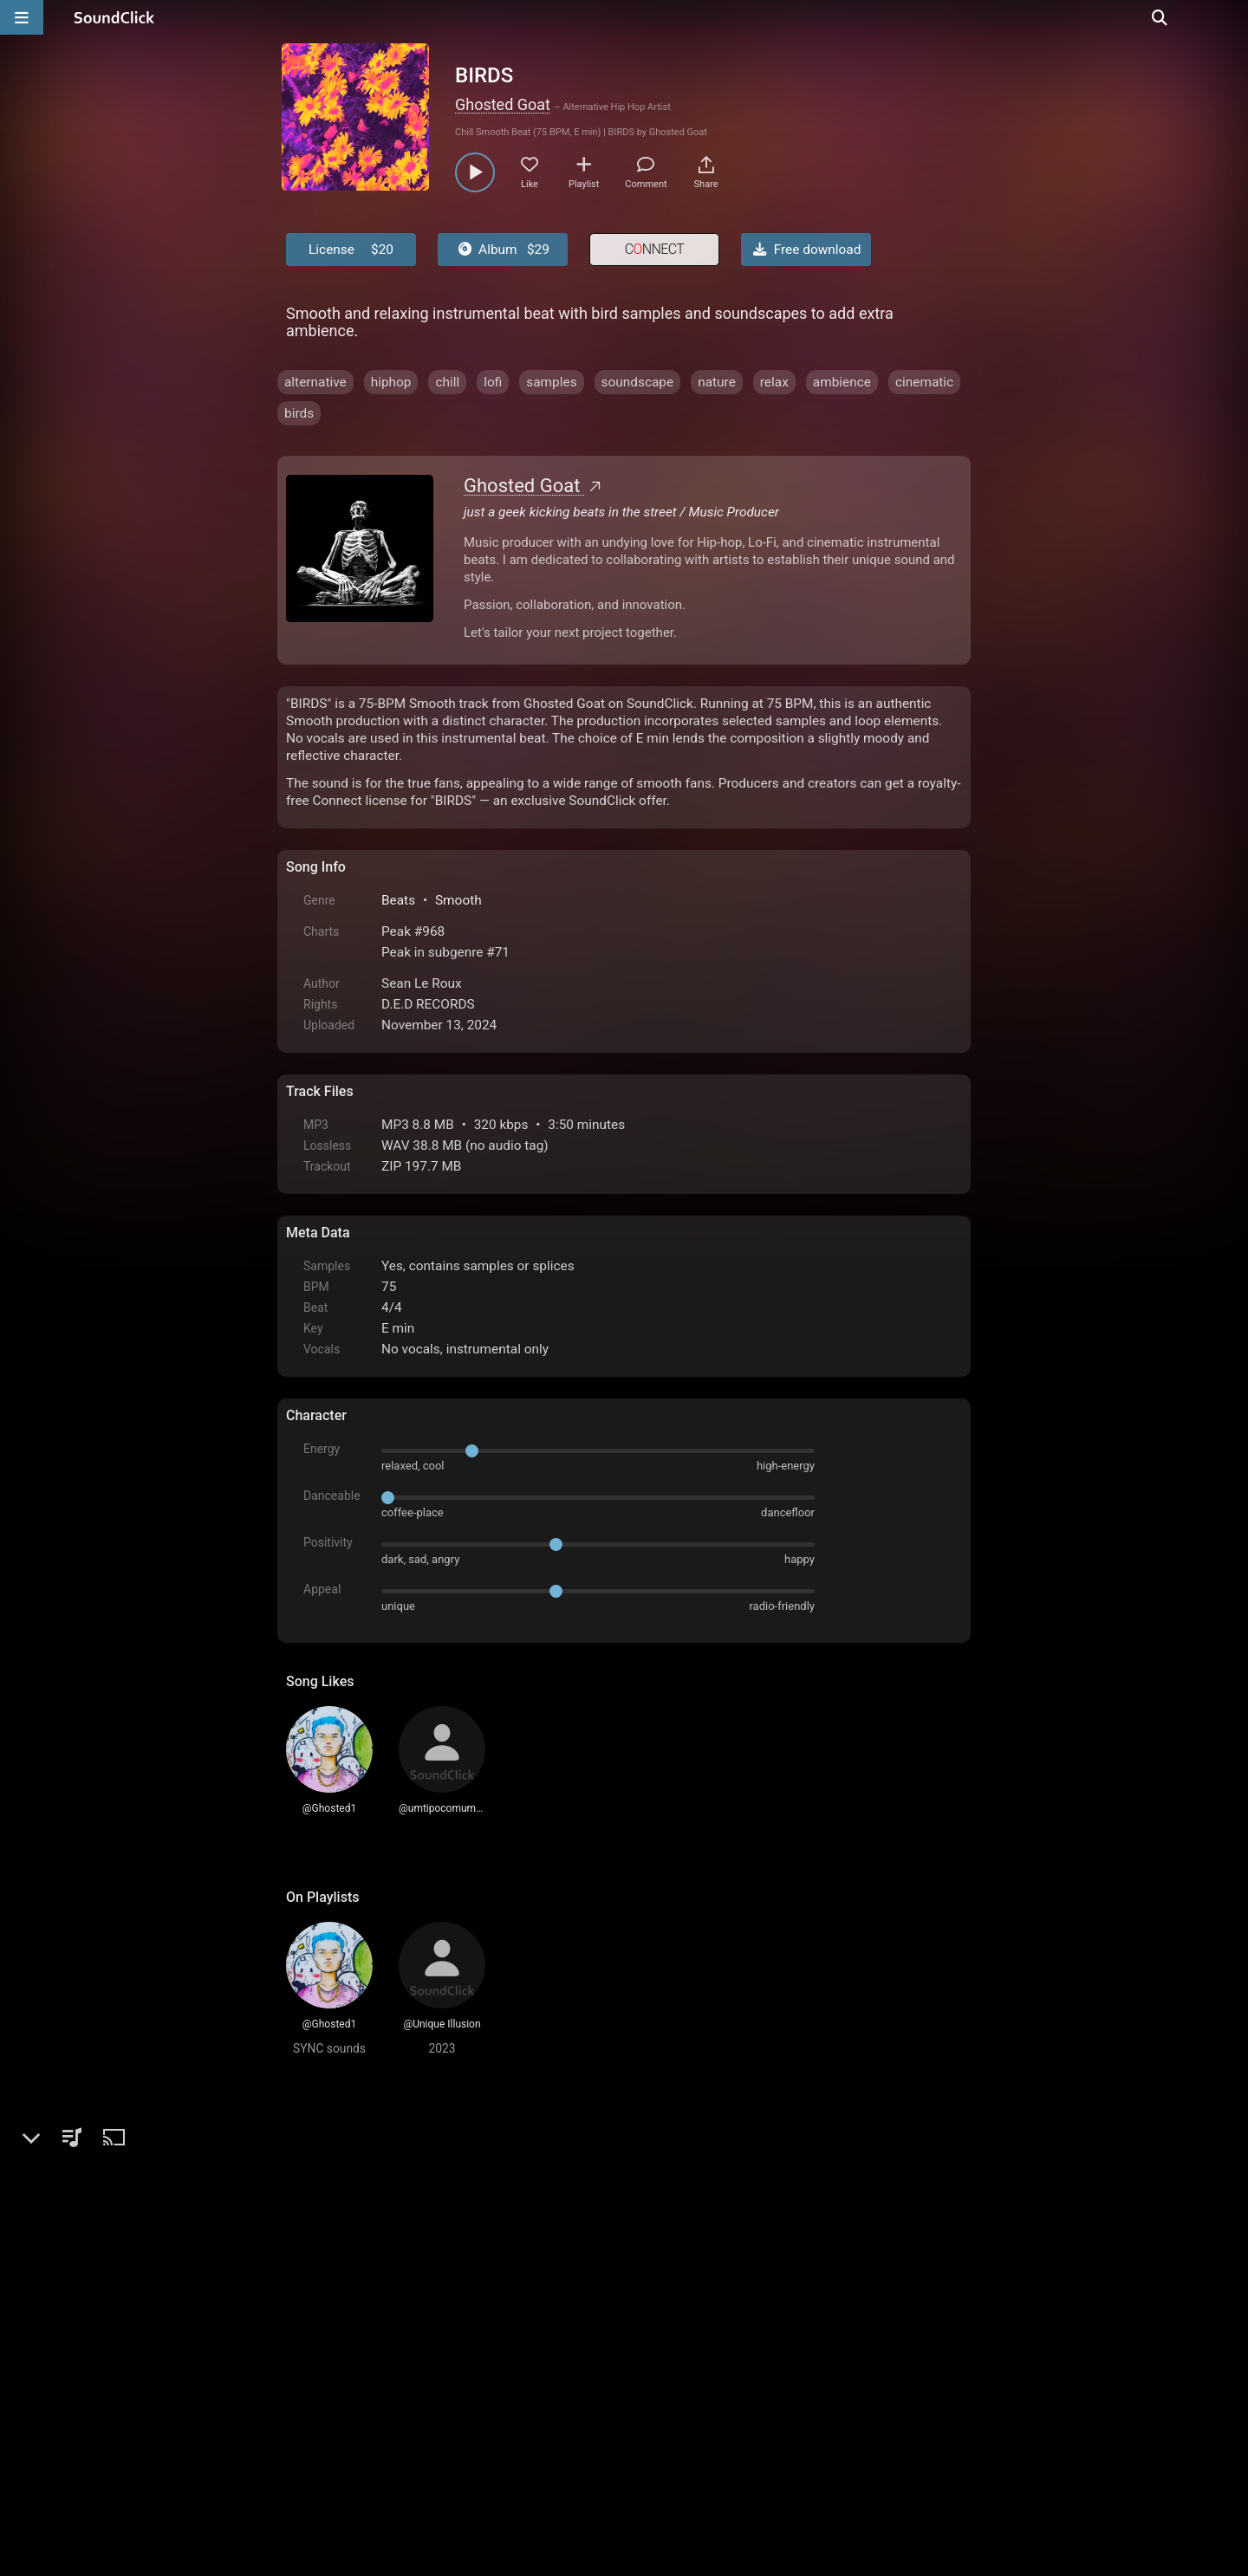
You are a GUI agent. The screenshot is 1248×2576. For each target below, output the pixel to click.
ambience (842, 382)
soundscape (637, 382)
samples (551, 382)
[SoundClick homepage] (114, 17)
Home (312, 2379)
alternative (315, 382)
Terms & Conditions (445, 2379)
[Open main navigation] (21, 17)
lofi (493, 382)
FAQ (359, 2379)
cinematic (924, 382)
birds (299, 413)
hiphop (391, 382)
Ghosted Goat (502, 104)
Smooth (458, 900)
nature (717, 382)
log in (417, 2188)
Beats (398, 900)
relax (774, 382)
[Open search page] (1230, 17)
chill (447, 382)
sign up (354, 2188)
